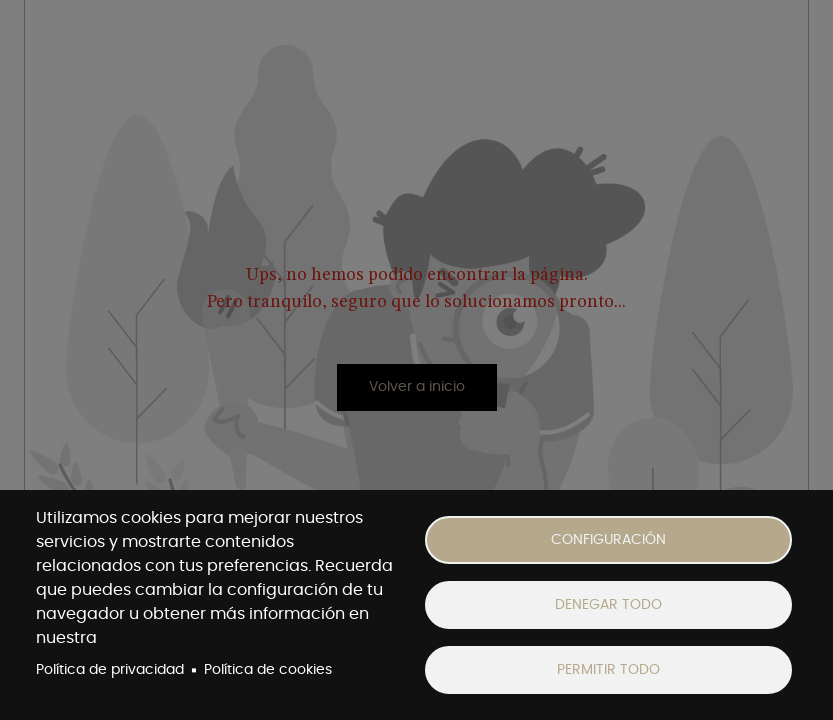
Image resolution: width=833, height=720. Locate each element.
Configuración (608, 540)
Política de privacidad (110, 670)
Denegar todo (608, 605)
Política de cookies (268, 670)
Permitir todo (608, 670)
